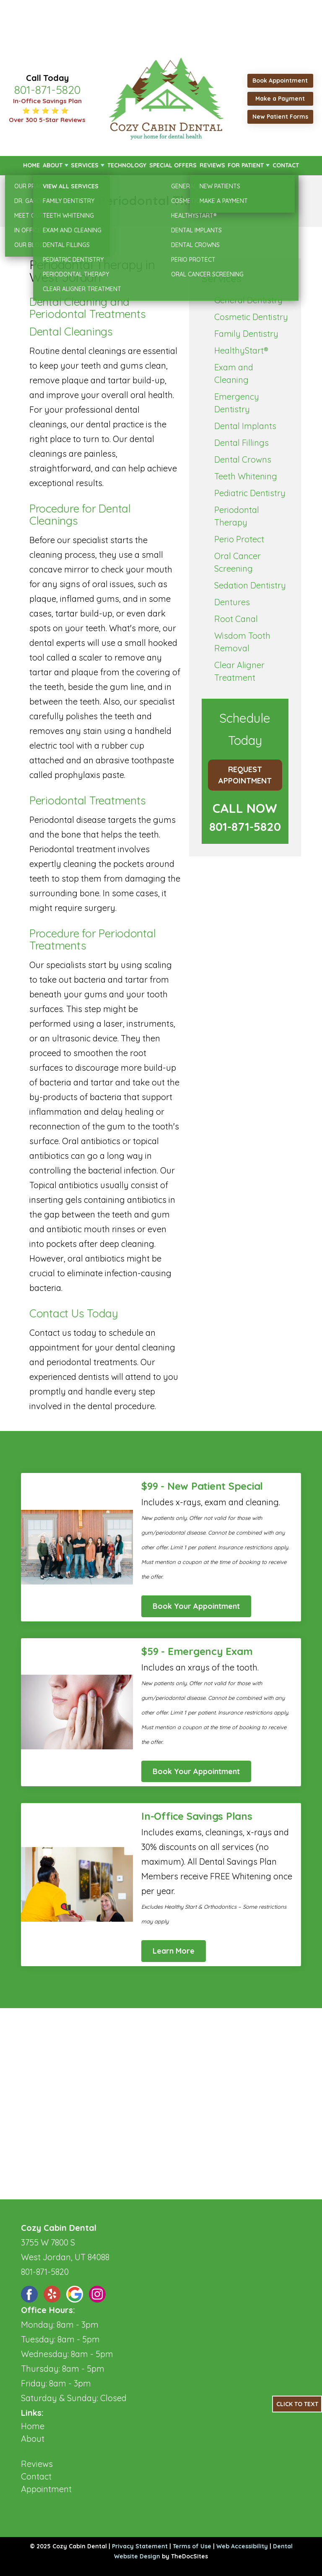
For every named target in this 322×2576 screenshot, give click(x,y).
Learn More (174, 1951)
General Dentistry (248, 300)
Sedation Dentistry (250, 585)
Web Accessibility (242, 2546)
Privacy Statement (140, 2546)
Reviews (212, 165)
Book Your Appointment (196, 1606)
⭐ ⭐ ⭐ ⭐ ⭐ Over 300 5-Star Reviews (47, 115)
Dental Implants (245, 426)
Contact (286, 165)
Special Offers (173, 165)
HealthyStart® (241, 350)
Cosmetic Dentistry (251, 317)
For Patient (246, 165)
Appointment (46, 2489)
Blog (30, 2451)
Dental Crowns (242, 459)
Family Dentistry (246, 333)
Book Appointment (280, 80)
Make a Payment (280, 98)
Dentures (232, 602)
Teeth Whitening (245, 476)
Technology (126, 165)
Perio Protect (239, 539)
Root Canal (236, 619)
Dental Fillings (241, 442)
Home (31, 165)
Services (85, 165)
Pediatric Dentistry (250, 493)
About (52, 165)
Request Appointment (245, 775)
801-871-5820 (47, 90)
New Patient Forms (280, 116)
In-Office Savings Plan (47, 101)
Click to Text (297, 2404)
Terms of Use (192, 2546)
